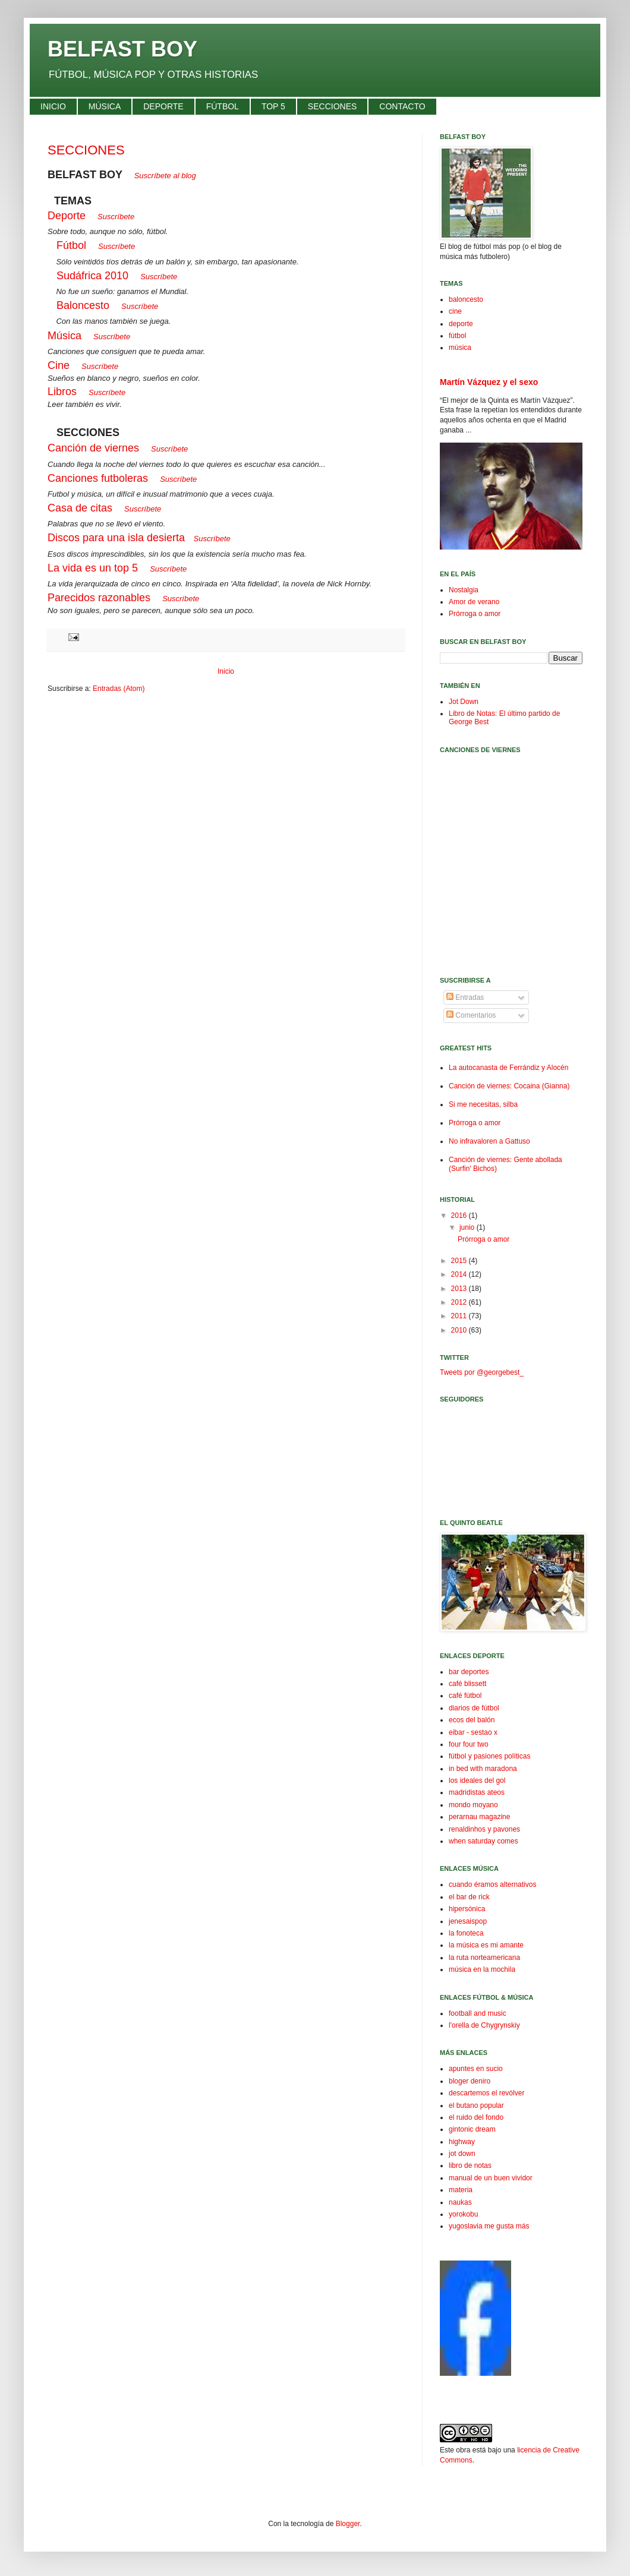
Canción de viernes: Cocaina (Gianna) (509, 1086)
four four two (469, 1744)
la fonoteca (466, 1933)
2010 (460, 1330)
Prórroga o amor (474, 614)
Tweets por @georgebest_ (482, 1372)
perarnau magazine (479, 1817)
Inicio (226, 671)
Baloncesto (82, 305)
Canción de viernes (93, 448)
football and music (477, 2013)
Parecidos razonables (99, 598)
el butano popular (476, 2105)
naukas (460, 2202)
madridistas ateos (477, 1792)
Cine (59, 365)
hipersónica (467, 1909)
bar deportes (469, 1672)
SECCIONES (86, 150)
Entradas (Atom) (118, 688)
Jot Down (463, 701)
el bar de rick (469, 1897)
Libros (62, 391)
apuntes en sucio (476, 2068)
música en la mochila (482, 1969)
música (460, 347)
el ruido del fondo (476, 2117)
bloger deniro (469, 2081)
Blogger (348, 2524)
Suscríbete (212, 538)
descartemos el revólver (486, 2093)
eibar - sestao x (473, 1732)
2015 (460, 1261)
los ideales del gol (477, 1780)
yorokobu (463, 2214)
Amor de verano (474, 602)
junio (468, 1227)
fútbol (457, 336)
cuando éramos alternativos (492, 1884)
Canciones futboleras (98, 478)
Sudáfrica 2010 (92, 276)
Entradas (465, 997)
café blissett (467, 1684)
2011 (460, 1316)
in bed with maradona (483, 1768)
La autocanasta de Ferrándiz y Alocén (508, 1067)
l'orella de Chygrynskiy (484, 2025)
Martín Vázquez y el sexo (489, 382)
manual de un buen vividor (491, 2178)
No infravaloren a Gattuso (489, 1141)
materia (460, 2190)
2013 (460, 1288)
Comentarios (471, 1015)
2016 (460, 1215)
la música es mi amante (486, 1945)
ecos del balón (471, 1720)
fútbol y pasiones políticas (489, 1756)
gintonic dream (472, 2129)
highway (462, 2142)
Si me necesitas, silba (483, 1104)
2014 (460, 1274)
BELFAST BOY (122, 49)
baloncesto (466, 299)
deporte (461, 324)
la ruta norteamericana (484, 1957)
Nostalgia (463, 590)
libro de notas (470, 2165)
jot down (462, 2153)
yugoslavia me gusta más (489, 2226)
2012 (460, 1302)
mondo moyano (473, 1805)
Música (64, 336)
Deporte (67, 216)
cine (455, 311)
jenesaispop (468, 1921)
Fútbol (71, 245)
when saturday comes (483, 1841)
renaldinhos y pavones (484, 1829)
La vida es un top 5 (93, 568)
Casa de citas (80, 508)
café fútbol (465, 1695)
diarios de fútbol (474, 1708)
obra (463, 2450)
